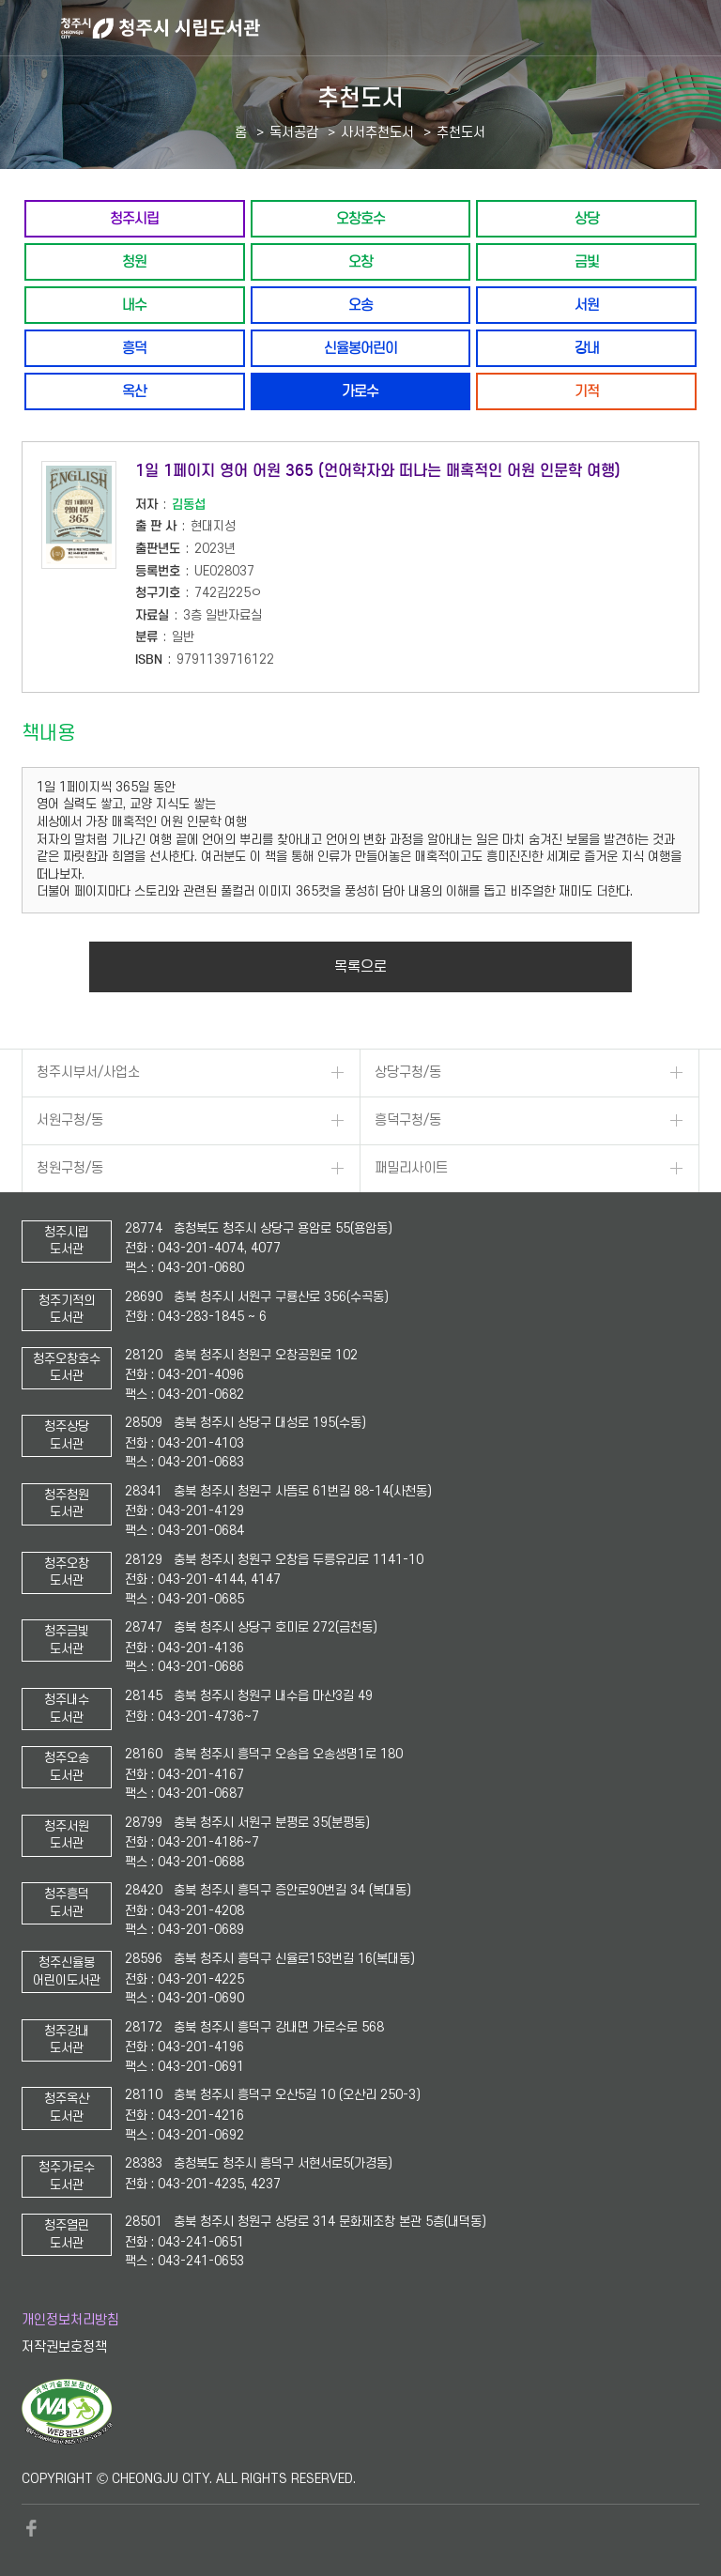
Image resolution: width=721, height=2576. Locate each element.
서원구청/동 (70, 1120)
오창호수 (360, 218)
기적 (587, 391)
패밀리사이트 (411, 1168)
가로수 (360, 391)
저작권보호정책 (64, 2347)
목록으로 (360, 966)
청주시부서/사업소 (88, 1073)
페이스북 (31, 2528)
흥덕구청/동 (408, 1120)
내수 (134, 305)
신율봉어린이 (360, 348)
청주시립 (134, 218)
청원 (134, 261)
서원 (587, 305)
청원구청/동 (70, 1168)
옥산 (134, 391)
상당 (587, 218)
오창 (360, 261)
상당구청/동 (408, 1073)
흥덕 (134, 348)
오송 (360, 305)
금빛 (587, 261)
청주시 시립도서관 (388, 28)
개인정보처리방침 (70, 2320)
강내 (587, 348)
